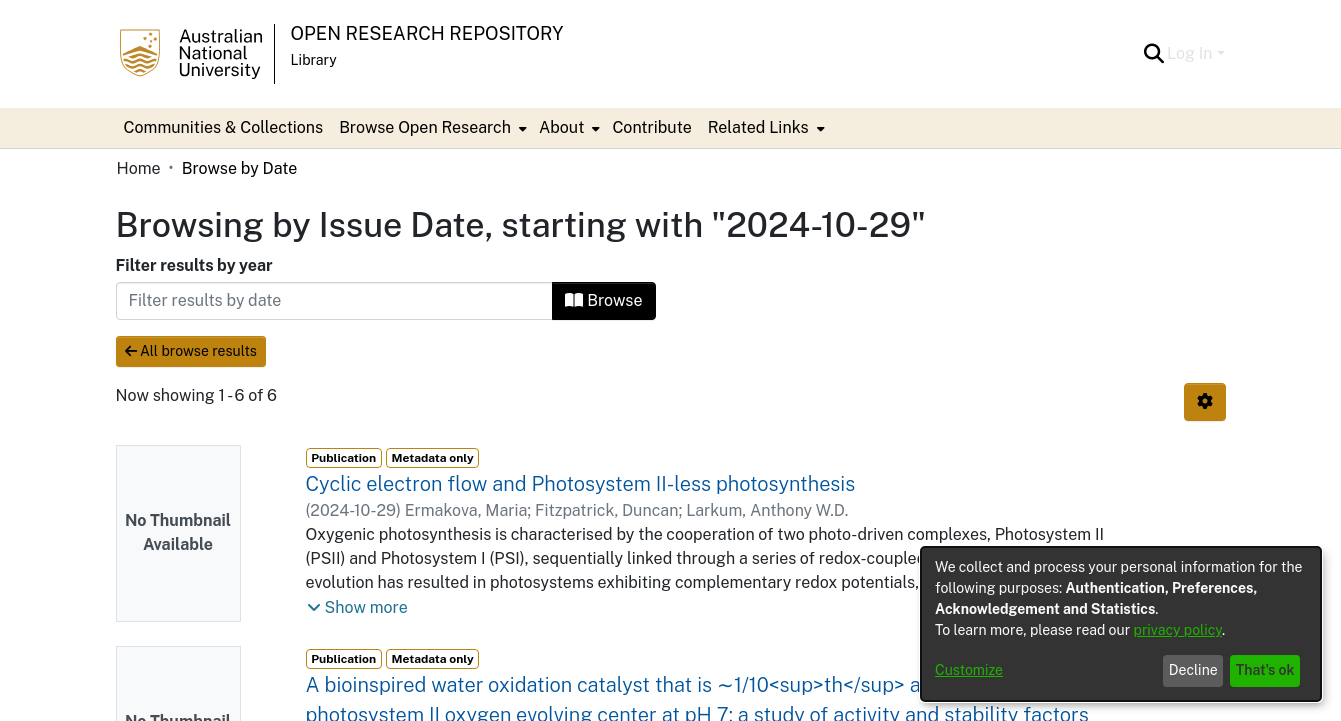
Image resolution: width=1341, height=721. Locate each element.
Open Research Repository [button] (427, 33)
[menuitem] (431, 128)
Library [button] (314, 60)
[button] (1153, 54)
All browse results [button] (191, 351)
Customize (969, 670)
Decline (1193, 670)
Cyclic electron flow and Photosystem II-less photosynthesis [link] (581, 484)
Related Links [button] (758, 127)
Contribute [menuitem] (651, 127)
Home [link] (139, 168)
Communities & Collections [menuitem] (224, 127)
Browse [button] (603, 300)
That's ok (1265, 670)
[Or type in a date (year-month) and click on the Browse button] (335, 301)
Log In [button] (1191, 53)
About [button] (561, 127)
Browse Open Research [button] (425, 127)
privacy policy (1178, 630)
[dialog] (1121, 624)
